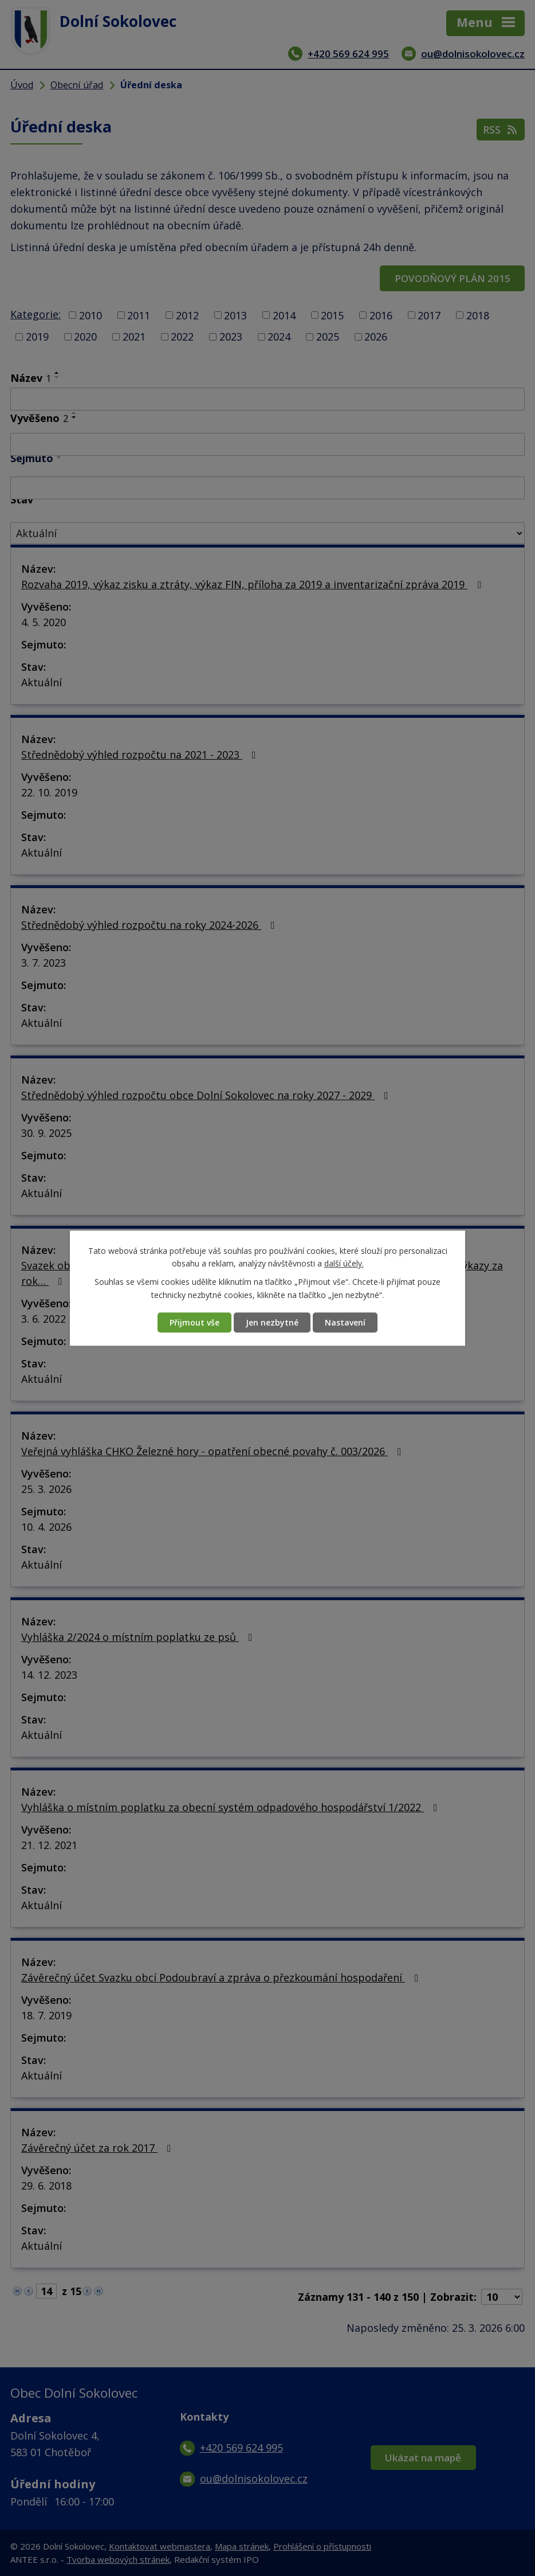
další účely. (344, 1263)
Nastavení (345, 1322)
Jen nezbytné (272, 1322)
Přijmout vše (194, 1322)
